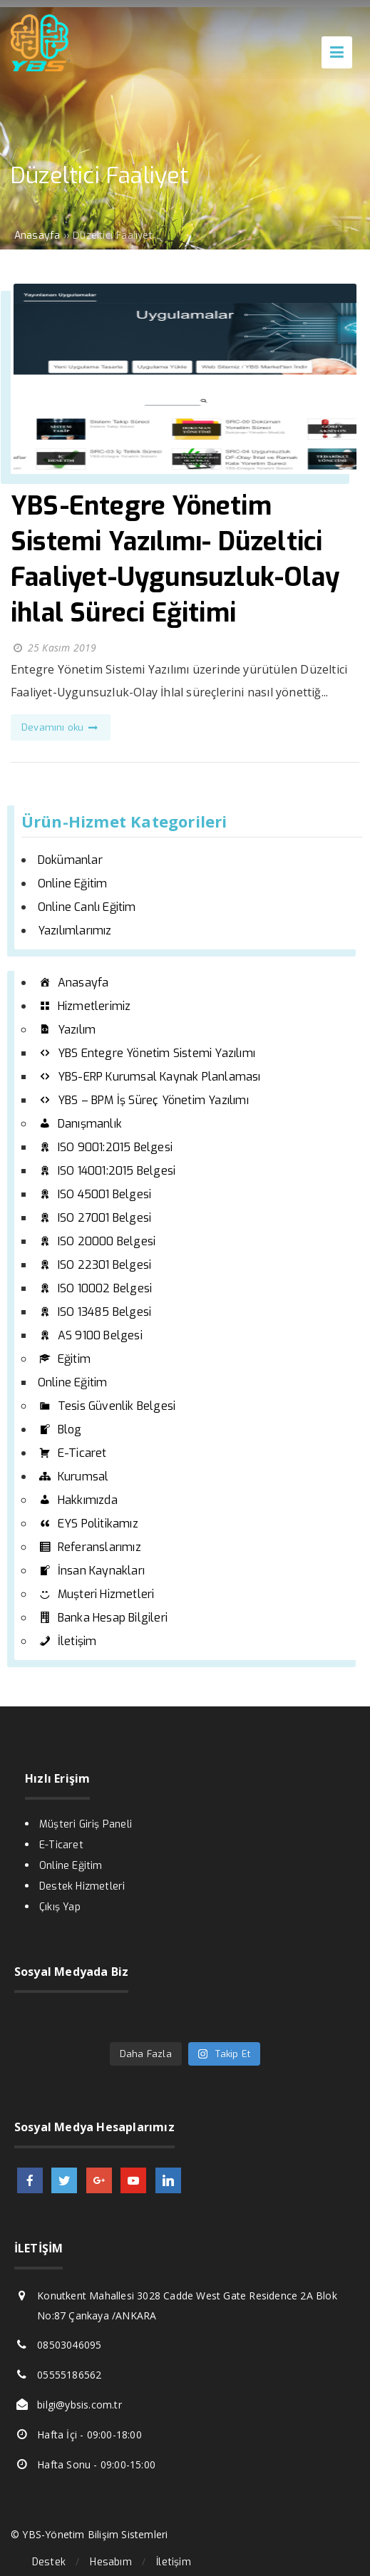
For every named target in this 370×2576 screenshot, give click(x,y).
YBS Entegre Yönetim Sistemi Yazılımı (146, 1053)
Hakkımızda (78, 1500)
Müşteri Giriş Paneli (85, 1824)
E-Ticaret (72, 1453)
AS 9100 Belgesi (90, 1335)
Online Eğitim (73, 883)
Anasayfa (73, 982)
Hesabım (110, 2562)
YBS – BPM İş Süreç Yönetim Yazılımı (143, 1100)
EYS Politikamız (88, 1523)
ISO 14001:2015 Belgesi (106, 1170)
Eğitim (64, 1358)
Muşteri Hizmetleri (96, 1594)
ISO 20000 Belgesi (96, 1241)
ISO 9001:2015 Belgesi (105, 1147)
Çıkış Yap (60, 1907)
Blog (60, 1429)
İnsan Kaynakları (91, 1570)
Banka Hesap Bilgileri (103, 1617)
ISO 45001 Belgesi (94, 1194)
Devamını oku (60, 727)
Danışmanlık (80, 1123)
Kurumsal (73, 1476)
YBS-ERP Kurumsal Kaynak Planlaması (149, 1076)
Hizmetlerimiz (84, 1006)
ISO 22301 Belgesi (94, 1264)
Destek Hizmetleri (82, 1886)
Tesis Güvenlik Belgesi (106, 1405)
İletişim (67, 1641)
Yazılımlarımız (75, 930)
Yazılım (67, 1029)
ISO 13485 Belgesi (94, 1311)
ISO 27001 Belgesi (94, 1217)
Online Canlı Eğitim (87, 907)
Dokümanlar (70, 859)
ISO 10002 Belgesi (95, 1288)
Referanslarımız (89, 1547)
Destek (49, 2562)
